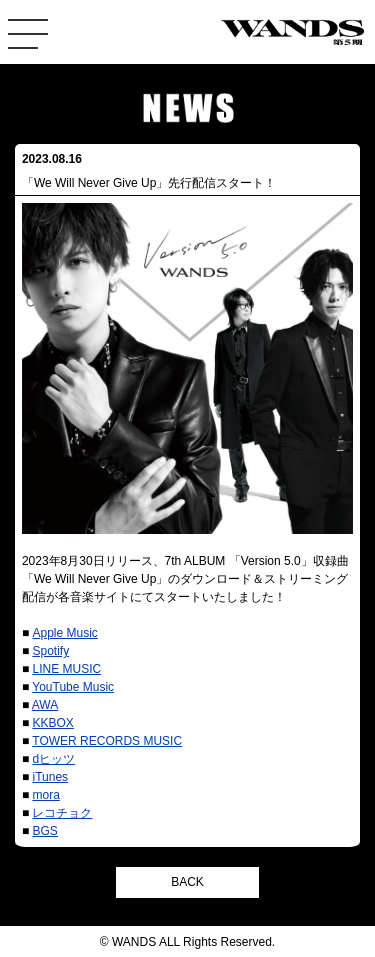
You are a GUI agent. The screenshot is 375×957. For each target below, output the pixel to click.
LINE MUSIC (66, 669)
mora (45, 795)
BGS (44, 831)
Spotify (50, 651)
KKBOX (52, 723)
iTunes (50, 777)
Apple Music (64, 633)
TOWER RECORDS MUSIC (107, 741)
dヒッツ (53, 759)
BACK (187, 882)
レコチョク (62, 813)
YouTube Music (73, 687)
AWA (45, 705)
